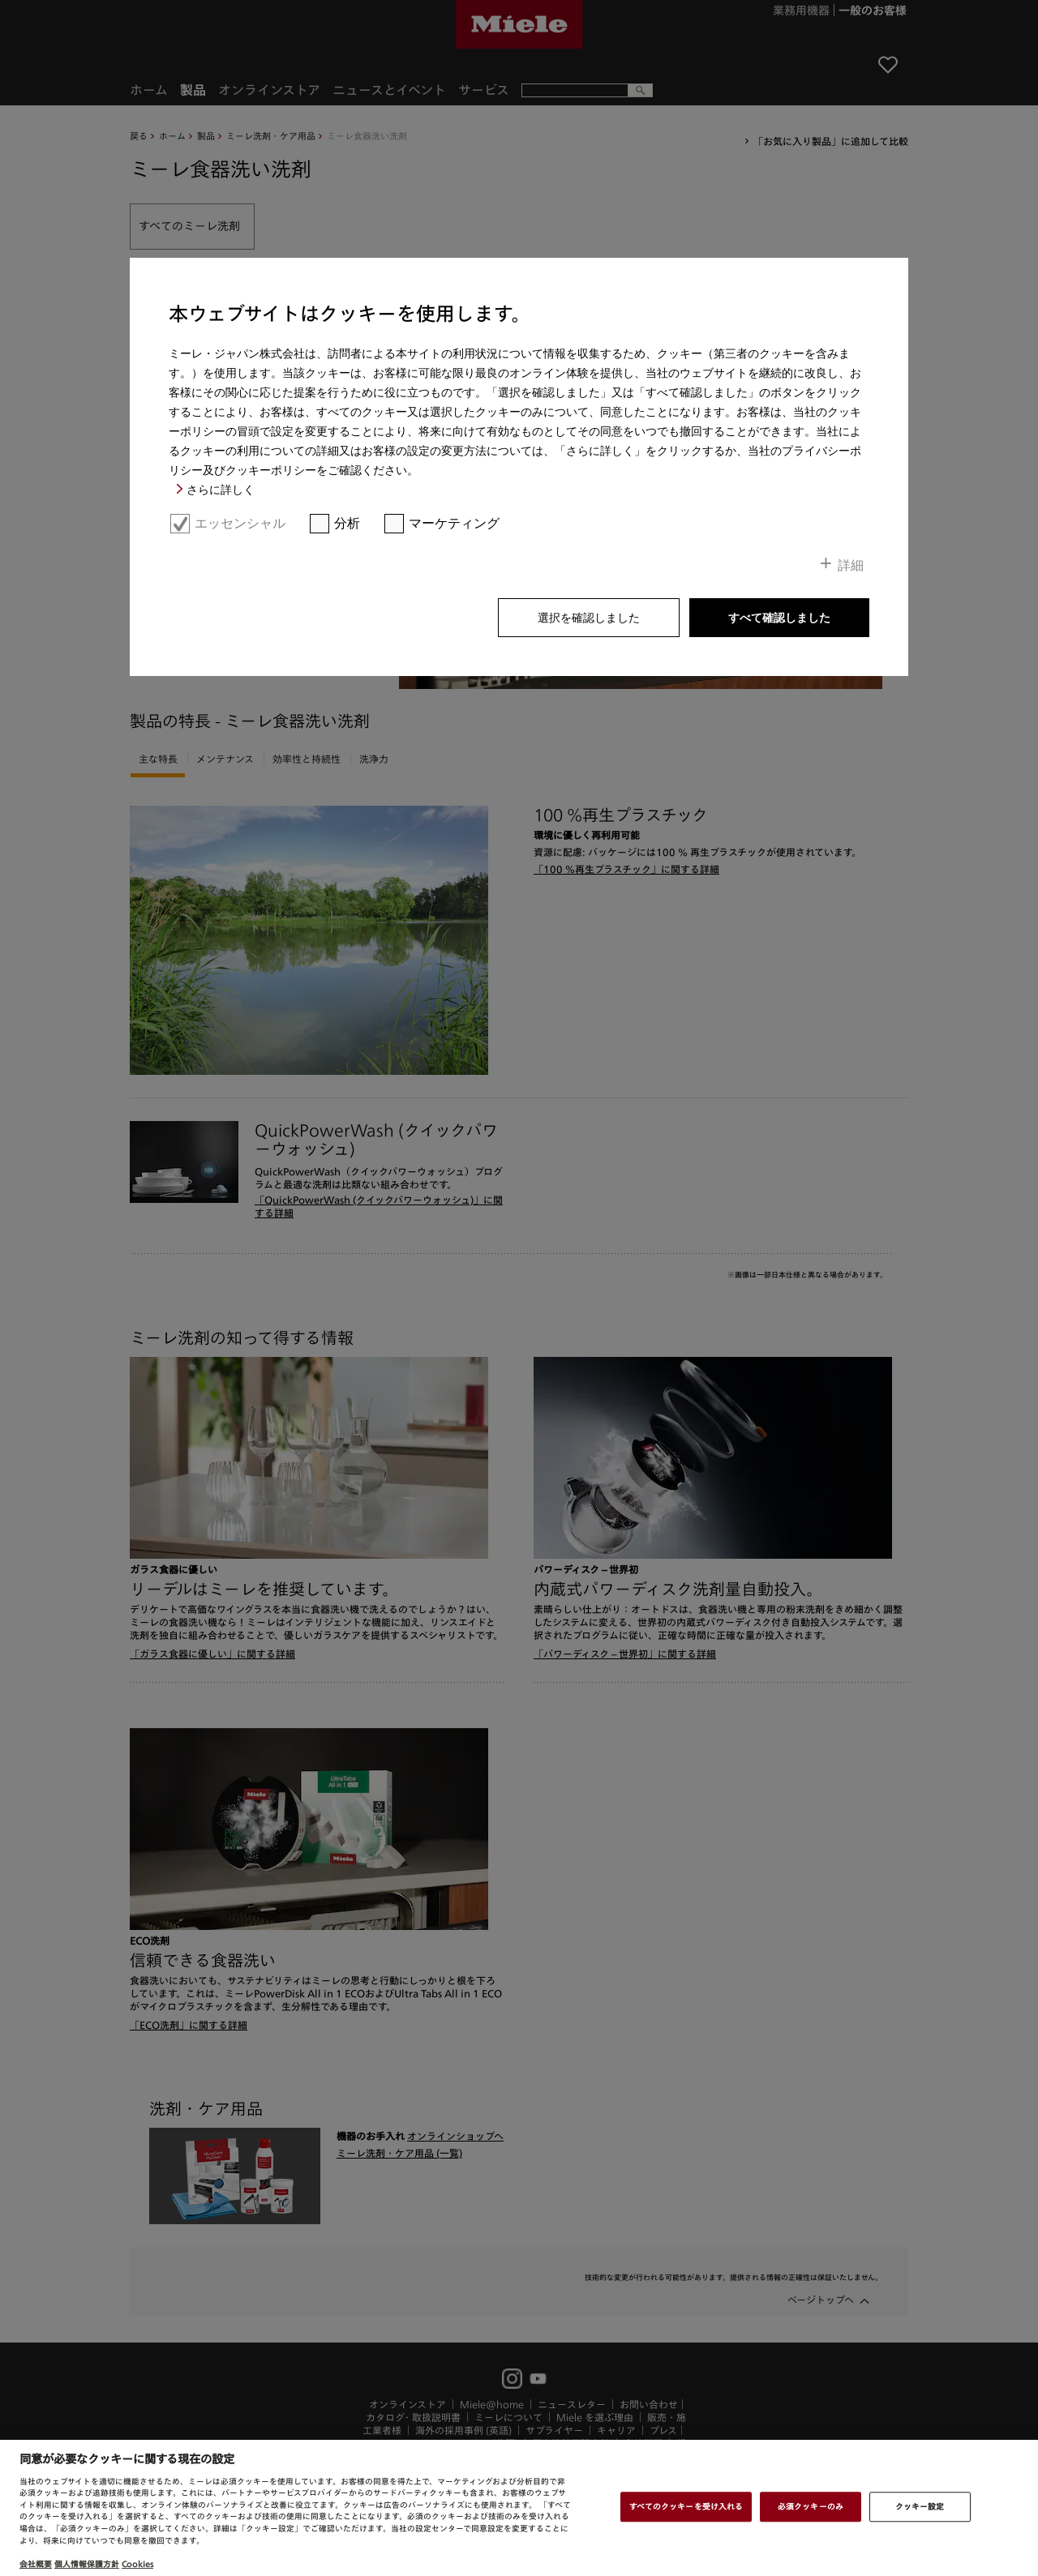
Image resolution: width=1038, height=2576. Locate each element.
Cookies (137, 2564)
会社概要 (35, 2564)
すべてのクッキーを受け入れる (686, 2506)
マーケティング (454, 523)
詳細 (851, 565)
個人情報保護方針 (86, 2564)
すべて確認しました (779, 617)
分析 (347, 523)
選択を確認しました (589, 617)
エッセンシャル (240, 523)
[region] (519, 2508)
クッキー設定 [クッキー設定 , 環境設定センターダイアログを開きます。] (920, 2506)
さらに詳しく (221, 489)
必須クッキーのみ (810, 2506)
